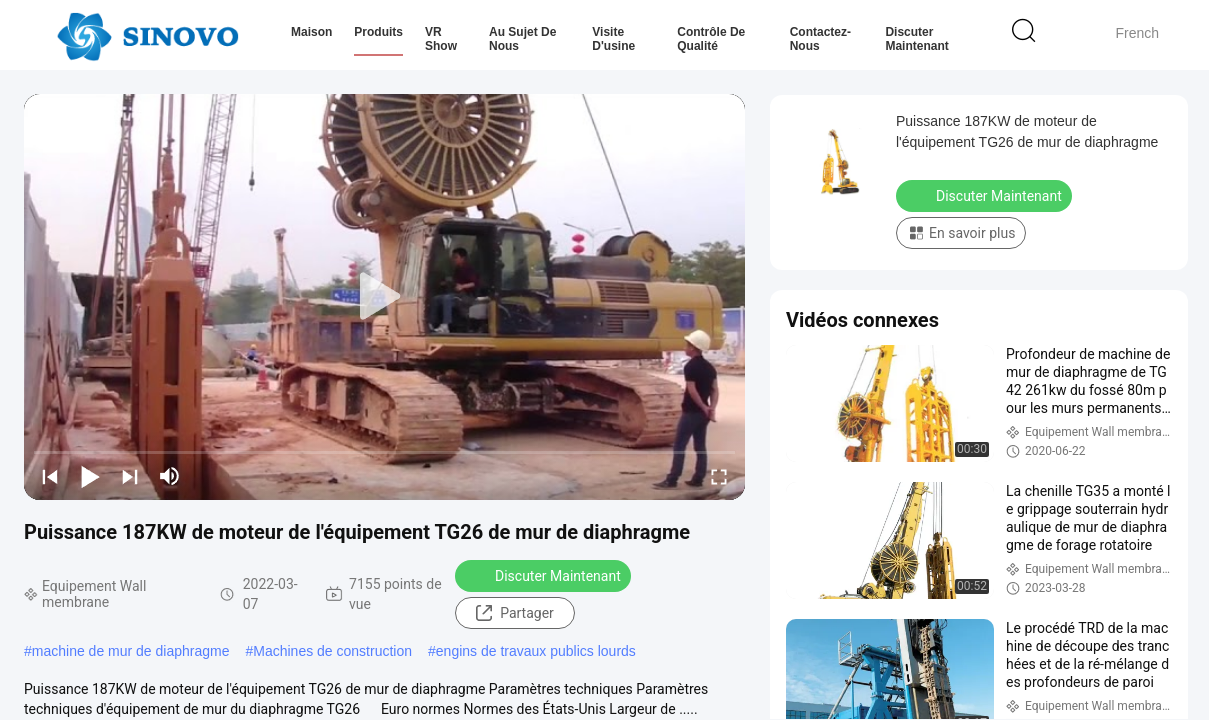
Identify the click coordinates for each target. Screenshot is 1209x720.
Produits (378, 32)
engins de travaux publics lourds (536, 651)
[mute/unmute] (170, 476)
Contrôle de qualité (711, 39)
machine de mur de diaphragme (131, 651)
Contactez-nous (820, 39)
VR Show (441, 39)
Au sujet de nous (522, 39)
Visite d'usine (613, 39)
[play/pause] (90, 476)
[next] (130, 476)
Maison (311, 32)
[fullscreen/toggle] (719, 476)
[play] (385, 297)
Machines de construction (332, 651)
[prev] (50, 476)
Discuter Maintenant (916, 39)
